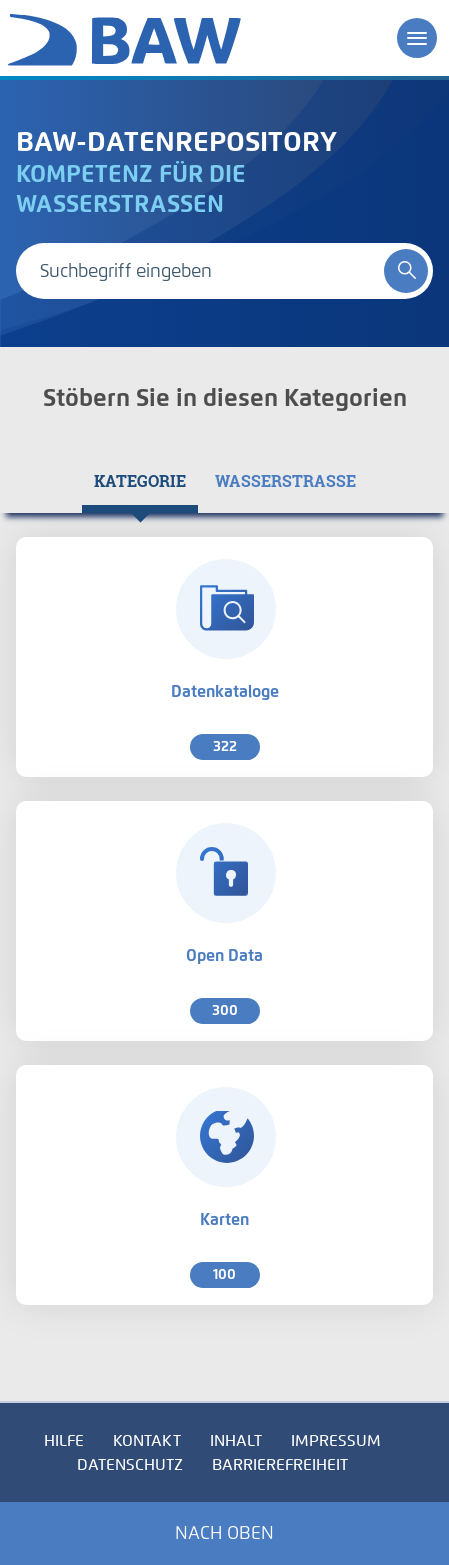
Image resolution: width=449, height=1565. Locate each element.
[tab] (140, 481)
